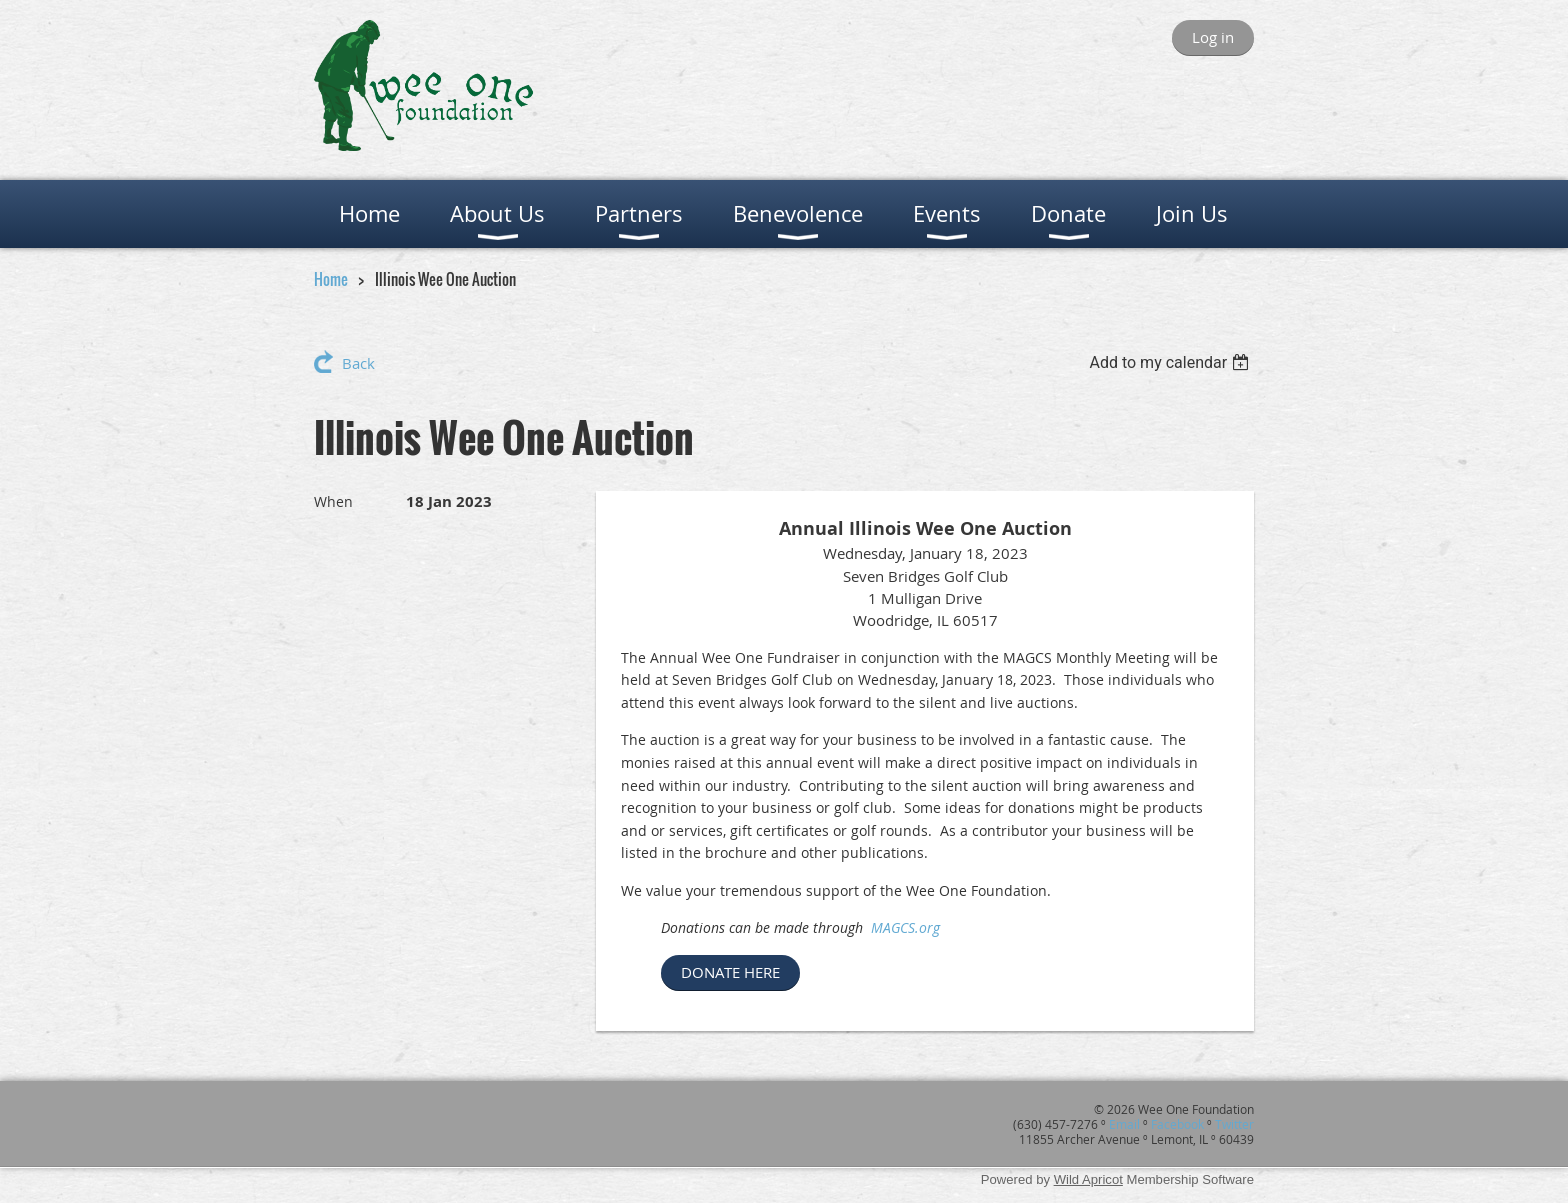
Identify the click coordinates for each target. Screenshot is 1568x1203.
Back (358, 363)
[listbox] (1171, 362)
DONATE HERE (730, 972)
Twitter (1234, 1124)
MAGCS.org (905, 927)
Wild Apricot (1088, 1179)
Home (331, 279)
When (333, 501)
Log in (1213, 37)
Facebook (1177, 1124)
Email (1124, 1124)
